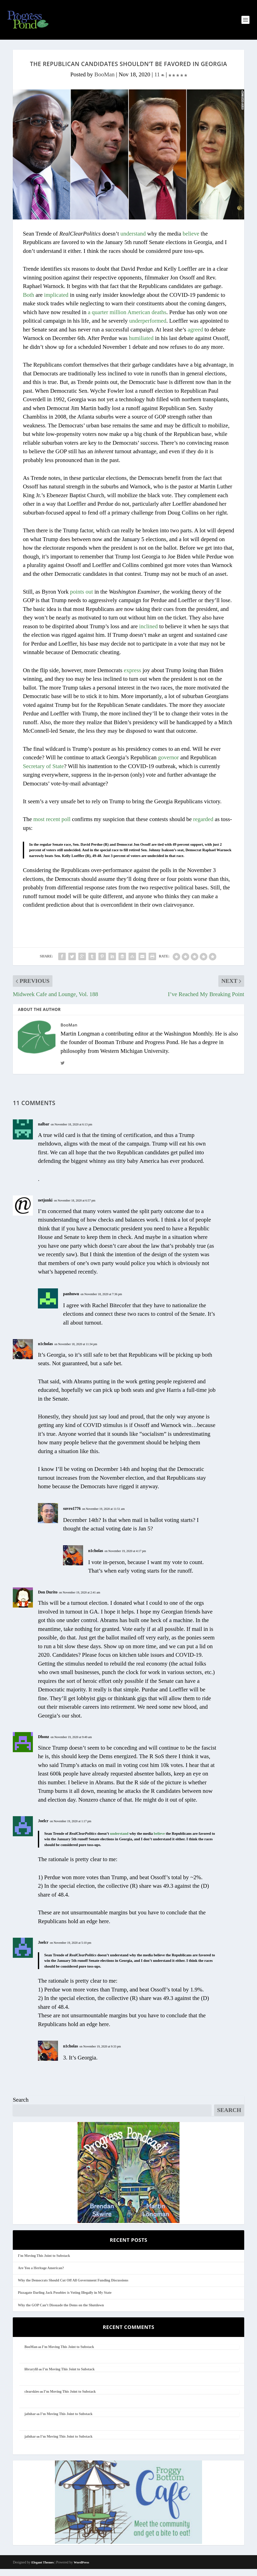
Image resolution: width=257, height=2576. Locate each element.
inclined (148, 633)
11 (159, 81)
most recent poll (52, 826)
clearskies (31, 2398)
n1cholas (45, 1351)
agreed (195, 336)
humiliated (141, 345)
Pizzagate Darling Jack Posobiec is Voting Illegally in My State (64, 2300)
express (132, 677)
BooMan (104, 81)
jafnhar (30, 2421)
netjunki (45, 1207)
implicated (56, 302)
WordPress (81, 2569)
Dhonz (43, 1744)
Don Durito (47, 1599)
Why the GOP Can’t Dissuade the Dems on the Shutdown (61, 2312)
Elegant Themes (42, 2569)
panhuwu (71, 1301)
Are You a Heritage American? (41, 2275)
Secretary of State (43, 773)
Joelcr (43, 1828)
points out (81, 599)
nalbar (43, 1131)
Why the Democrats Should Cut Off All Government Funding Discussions (73, 2287)
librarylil (31, 2376)
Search (21, 2107)
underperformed (147, 328)
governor (168, 764)
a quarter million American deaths (127, 319)
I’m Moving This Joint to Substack (44, 2263)
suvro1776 (72, 1515)
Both (28, 302)
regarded (203, 826)
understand (133, 241)
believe (191, 241)
